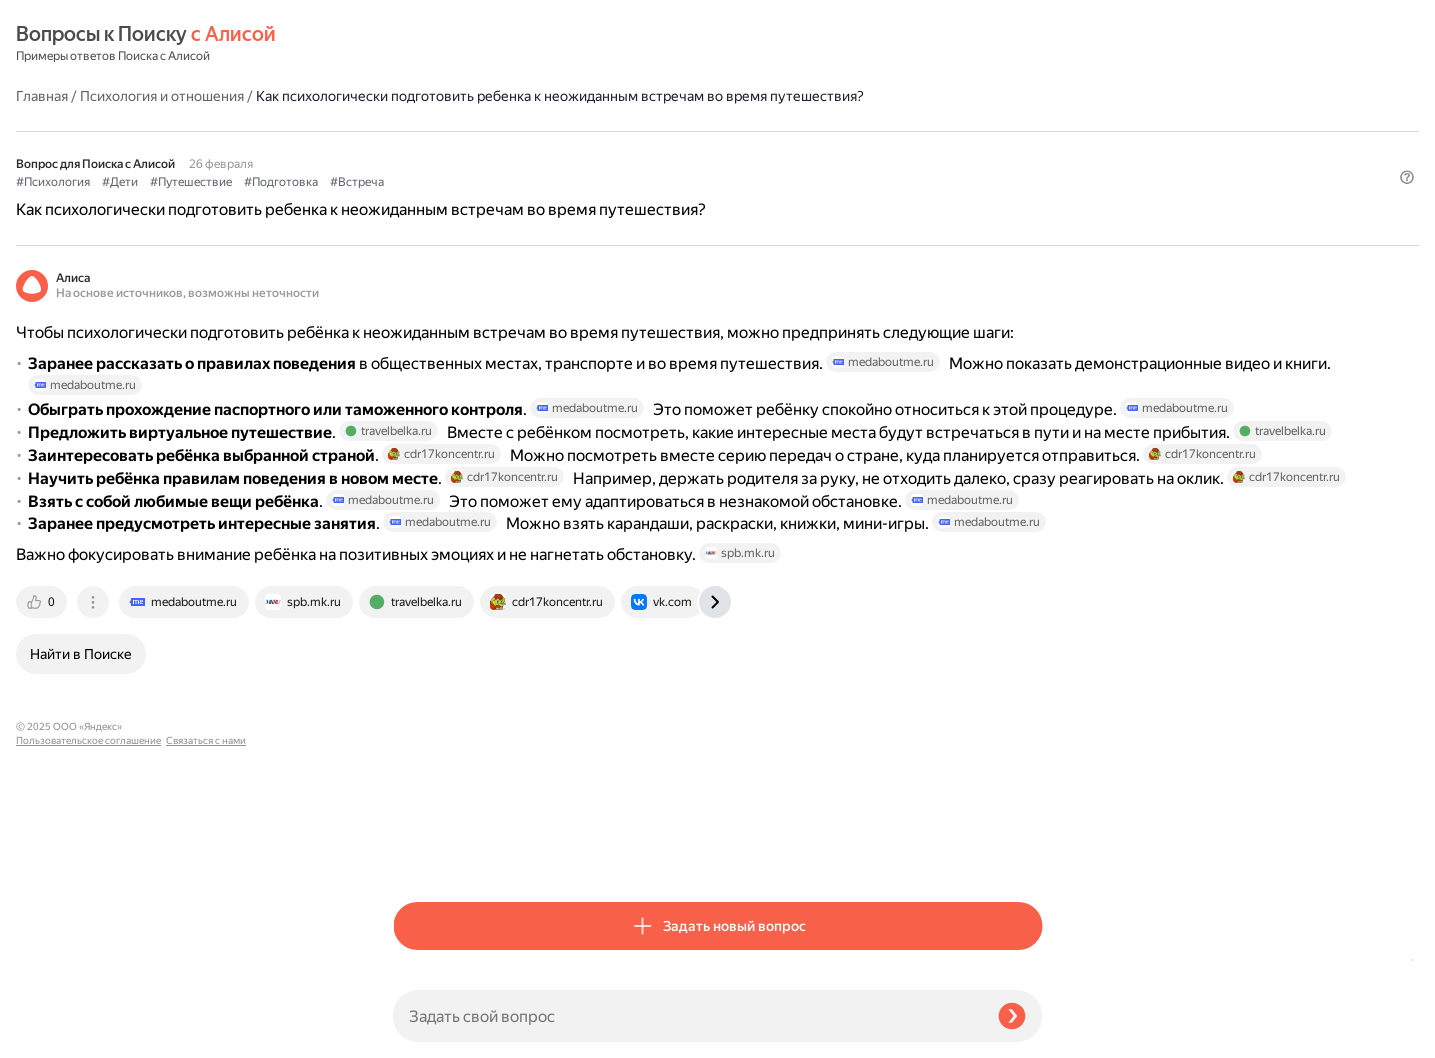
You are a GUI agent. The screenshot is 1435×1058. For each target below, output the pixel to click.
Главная (419, 44)
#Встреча (734, 151)
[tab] (420, 852)
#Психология (430, 151)
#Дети (497, 151)
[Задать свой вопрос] (687, 1016)
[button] (1030, 184)
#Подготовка (658, 151)
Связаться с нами (56, 1034)
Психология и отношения (539, 44)
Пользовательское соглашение (88, 1020)
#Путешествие (568, 151)
